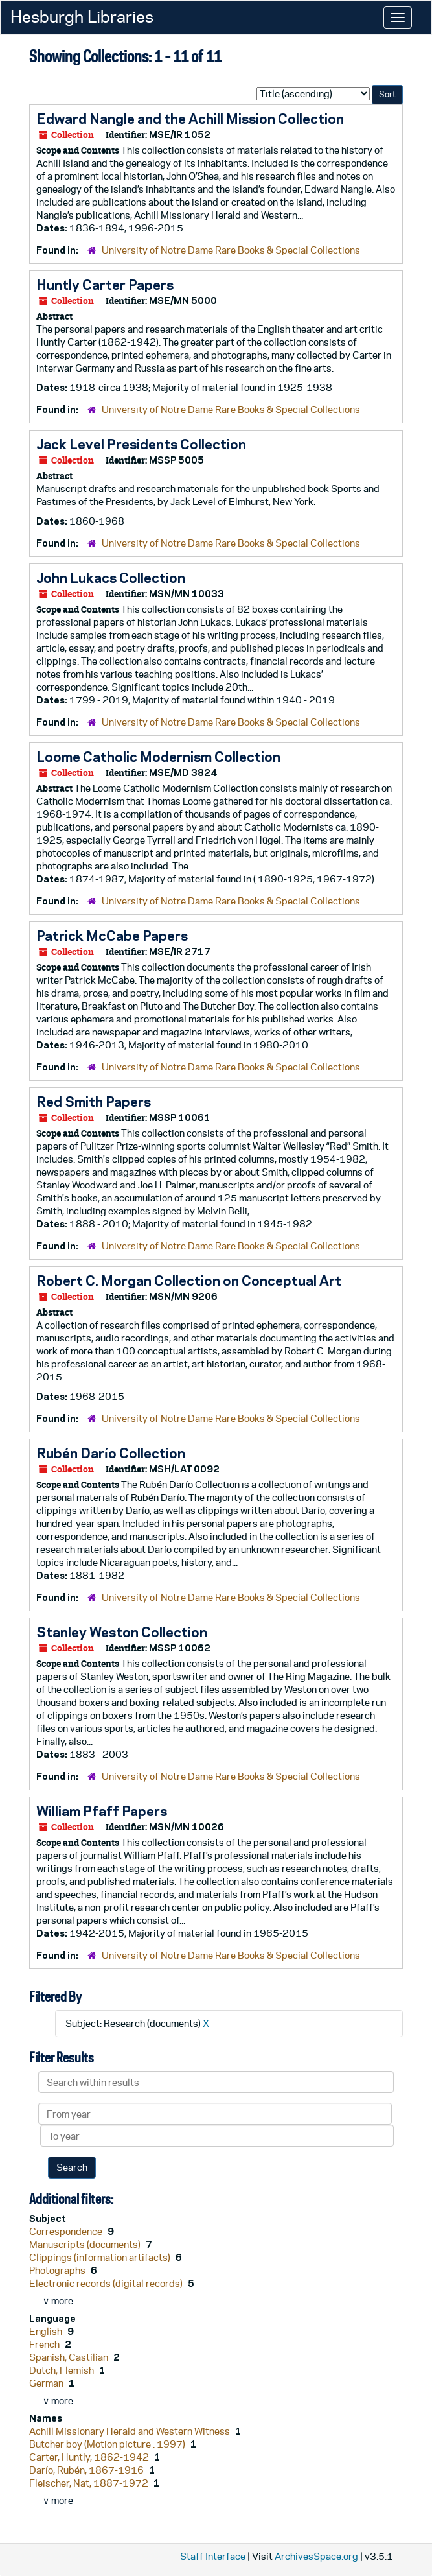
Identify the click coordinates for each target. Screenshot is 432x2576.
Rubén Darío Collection (110, 1453)
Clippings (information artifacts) (100, 2257)
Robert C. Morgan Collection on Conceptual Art (188, 1280)
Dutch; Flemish (62, 2370)
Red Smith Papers (93, 1101)
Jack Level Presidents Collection (141, 444)
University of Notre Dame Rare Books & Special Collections (231, 249)
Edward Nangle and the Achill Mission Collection (190, 118)
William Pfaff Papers (101, 1811)
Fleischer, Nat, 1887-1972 (89, 2482)
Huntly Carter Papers (105, 284)
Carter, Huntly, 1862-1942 (90, 2457)
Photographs (58, 2270)
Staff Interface (212, 2556)
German (47, 2383)
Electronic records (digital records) (107, 2283)
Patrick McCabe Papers (112, 935)
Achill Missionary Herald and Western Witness (130, 2431)
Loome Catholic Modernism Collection (158, 756)
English (46, 2331)
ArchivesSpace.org (316, 2556)
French (45, 2344)
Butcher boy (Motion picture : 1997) (108, 2444)
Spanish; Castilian (69, 2357)
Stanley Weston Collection (121, 1632)
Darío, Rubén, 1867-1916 (87, 2470)
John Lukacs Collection (110, 577)
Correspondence (66, 2231)
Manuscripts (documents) (85, 2244)
